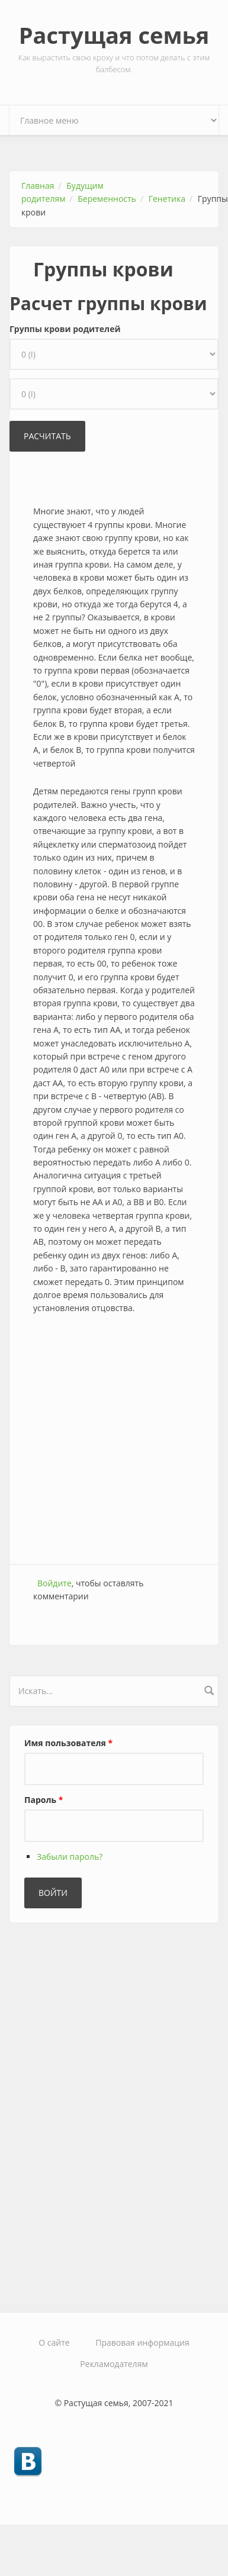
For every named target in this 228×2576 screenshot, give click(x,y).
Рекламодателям (113, 2363)
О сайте (53, 2342)
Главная (37, 185)
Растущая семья (114, 35)
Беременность (107, 198)
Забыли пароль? (69, 1856)
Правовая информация (142, 2342)
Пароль (43, 1799)
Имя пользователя (68, 1743)
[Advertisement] (111, 1441)
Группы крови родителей (65, 328)
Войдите (54, 1583)
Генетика (167, 198)
